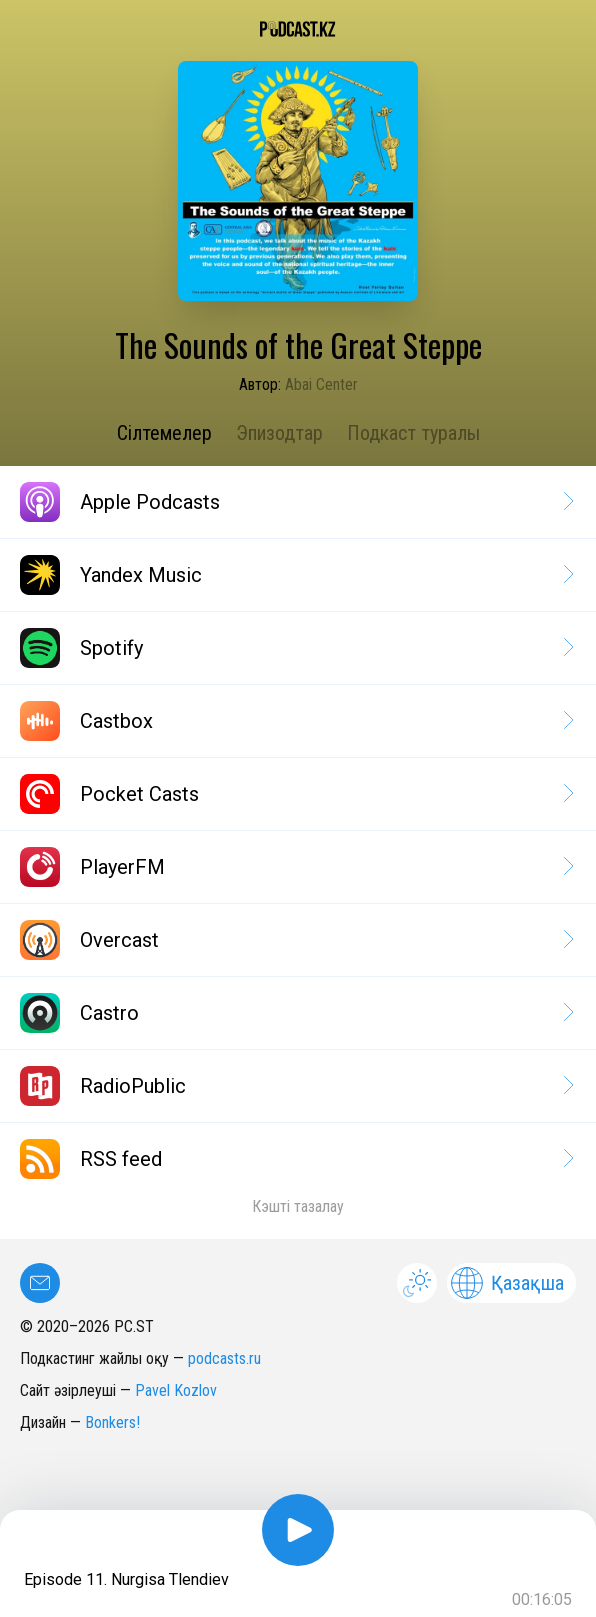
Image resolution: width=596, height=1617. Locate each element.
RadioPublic (295, 1086)
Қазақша (507, 1283)
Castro (295, 1013)
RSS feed (295, 1159)
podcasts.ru (224, 1358)
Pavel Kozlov (176, 1390)
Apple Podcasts (295, 502)
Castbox (295, 721)
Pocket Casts (295, 794)
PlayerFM (295, 867)
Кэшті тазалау (298, 1206)
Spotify (295, 648)
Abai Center (321, 384)
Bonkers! (112, 1422)
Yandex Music (295, 575)
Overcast (295, 940)
